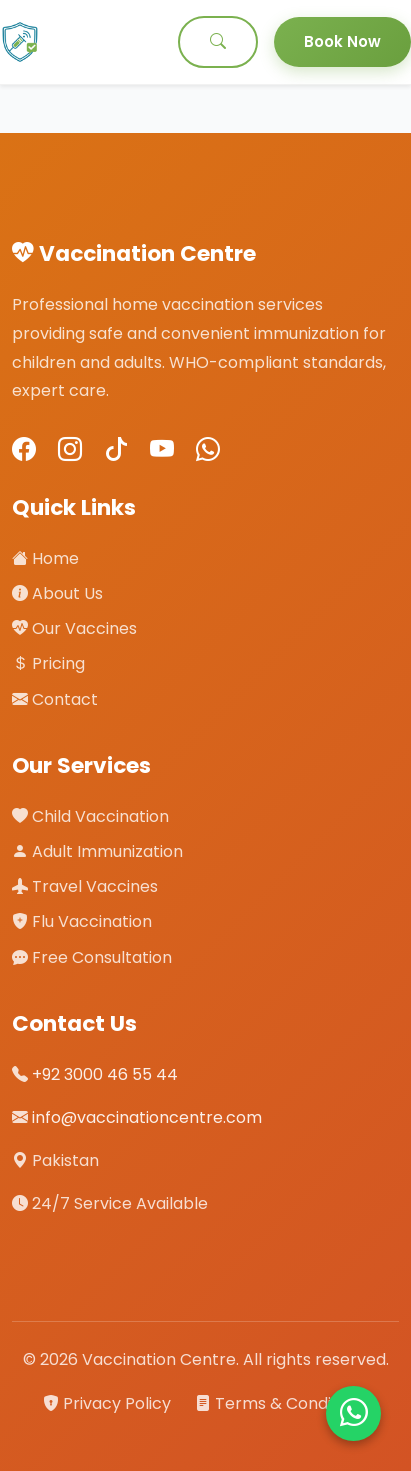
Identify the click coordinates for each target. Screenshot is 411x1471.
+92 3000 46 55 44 (105, 1074)
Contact (55, 699)
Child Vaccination (90, 816)
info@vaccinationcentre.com (147, 1117)
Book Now (342, 41)
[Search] (218, 42)
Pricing (48, 663)
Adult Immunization (97, 851)
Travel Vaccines (85, 886)
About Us (57, 593)
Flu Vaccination (82, 921)
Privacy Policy (109, 1403)
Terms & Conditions (282, 1403)
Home (45, 558)
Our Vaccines (74, 628)
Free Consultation (92, 957)
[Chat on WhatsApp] (353, 1413)
